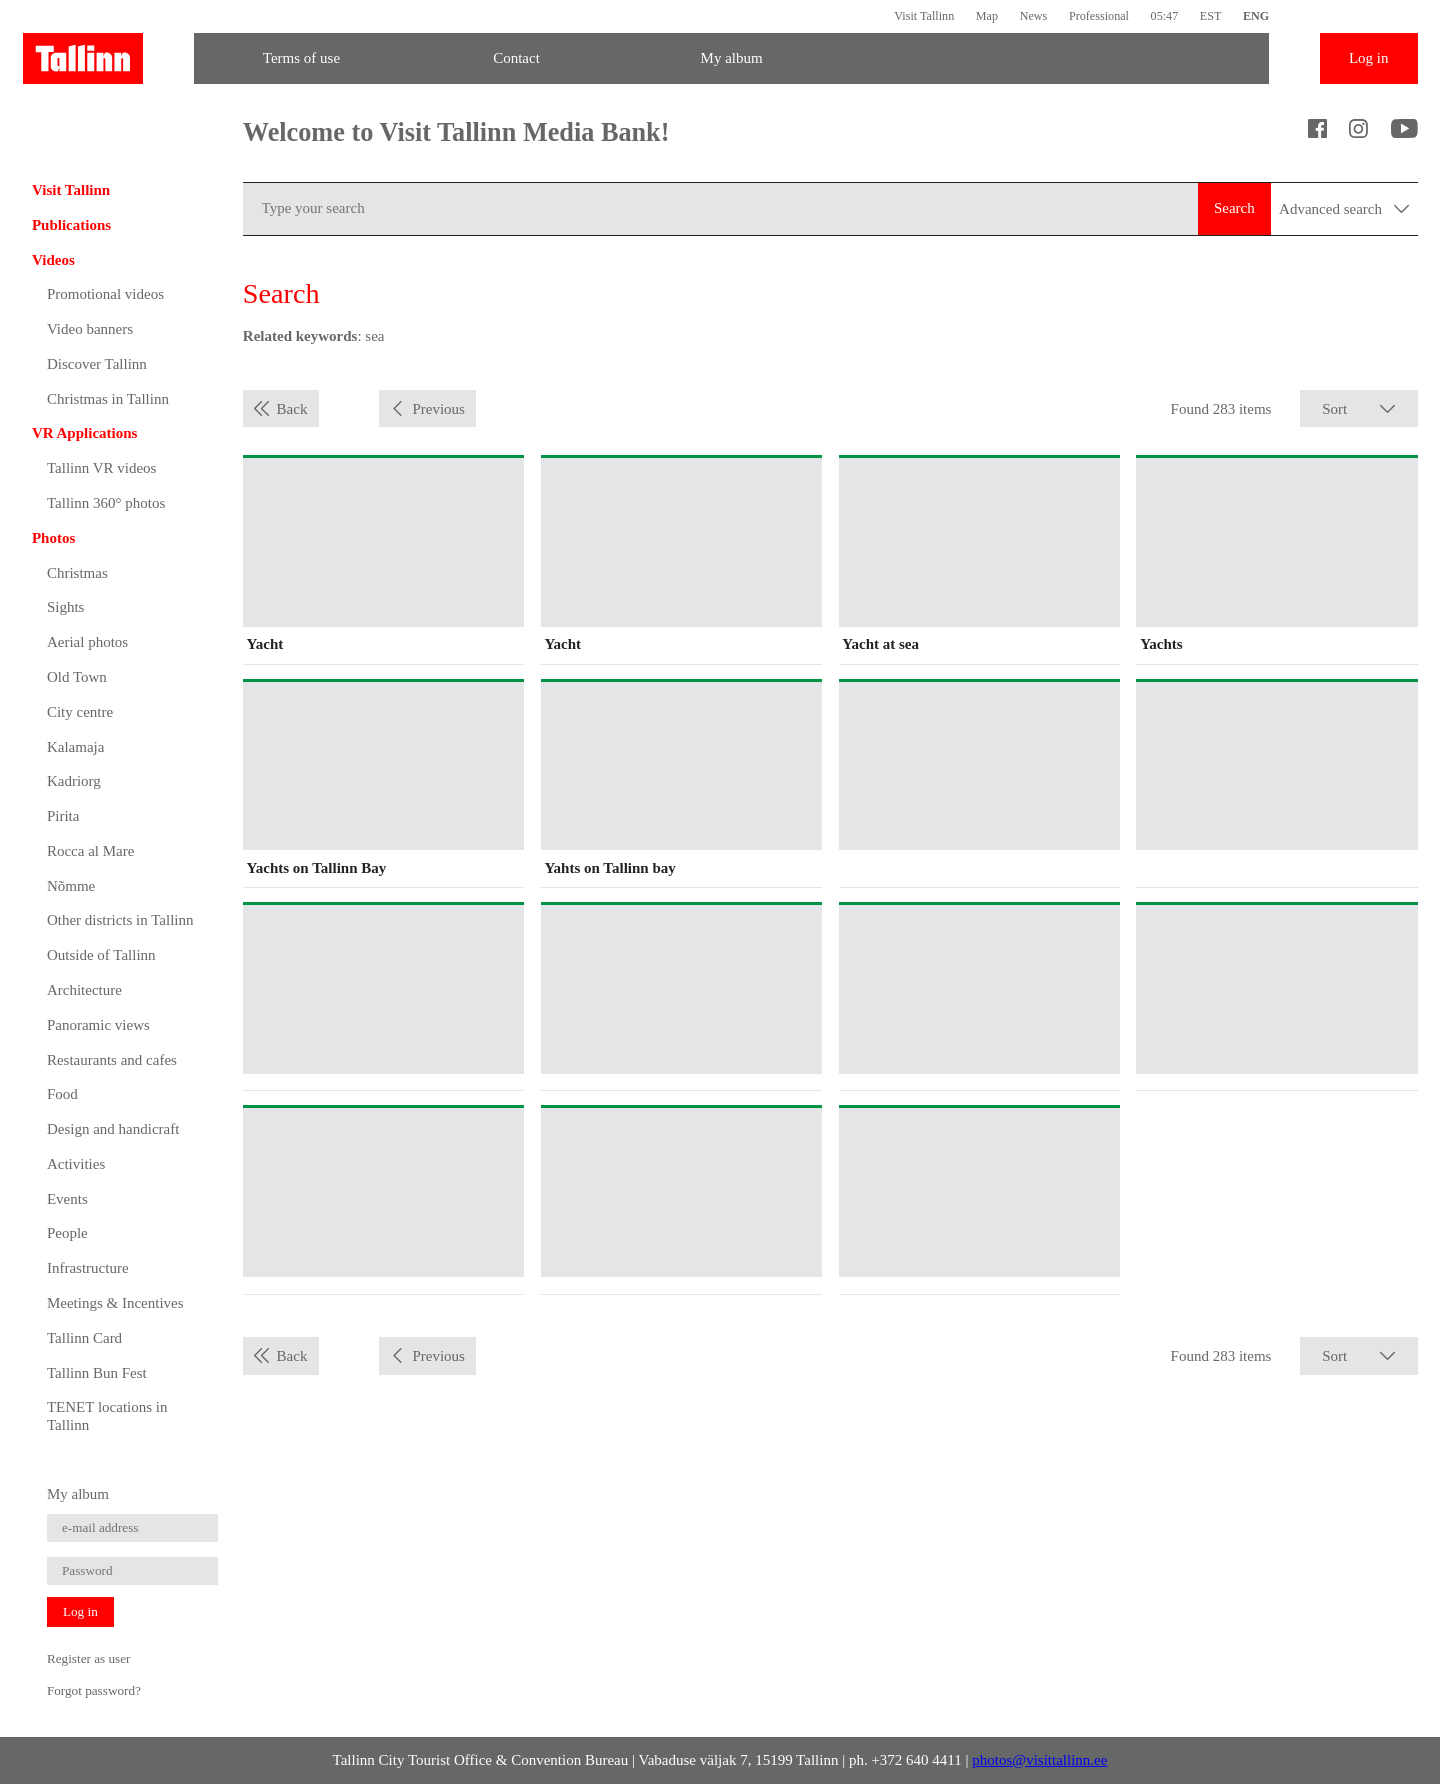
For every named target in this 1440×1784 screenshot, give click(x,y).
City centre (80, 712)
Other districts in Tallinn (120, 920)
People (67, 1233)
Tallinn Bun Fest (97, 1373)
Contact (516, 58)
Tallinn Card (84, 1338)
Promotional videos (105, 294)
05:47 (1165, 16)
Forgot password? (94, 1690)
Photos (53, 538)
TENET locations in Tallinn (107, 1416)
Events (67, 1199)
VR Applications (84, 433)
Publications (71, 225)
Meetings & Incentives (115, 1303)
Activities (76, 1164)
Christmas (77, 573)
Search (1234, 208)
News (1034, 16)
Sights (66, 607)
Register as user (89, 1658)
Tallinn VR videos (102, 468)
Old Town (77, 677)
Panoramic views (98, 1025)
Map (987, 16)
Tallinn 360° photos (106, 503)
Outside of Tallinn (101, 955)
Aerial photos (87, 642)
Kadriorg (74, 781)
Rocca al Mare (90, 851)
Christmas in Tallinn (108, 399)
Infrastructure (88, 1268)
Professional (1099, 16)
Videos (53, 260)
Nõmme (71, 886)
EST (1211, 16)
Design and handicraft (113, 1129)
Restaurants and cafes (112, 1060)
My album (732, 58)
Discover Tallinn (97, 364)
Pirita (63, 816)
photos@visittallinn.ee (1039, 1760)
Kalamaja (75, 747)
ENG (1256, 16)
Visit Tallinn (924, 16)
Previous (438, 409)
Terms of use (301, 58)
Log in (1369, 58)
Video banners (90, 329)
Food (62, 1094)
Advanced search (1344, 209)
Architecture (84, 990)
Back (292, 409)
